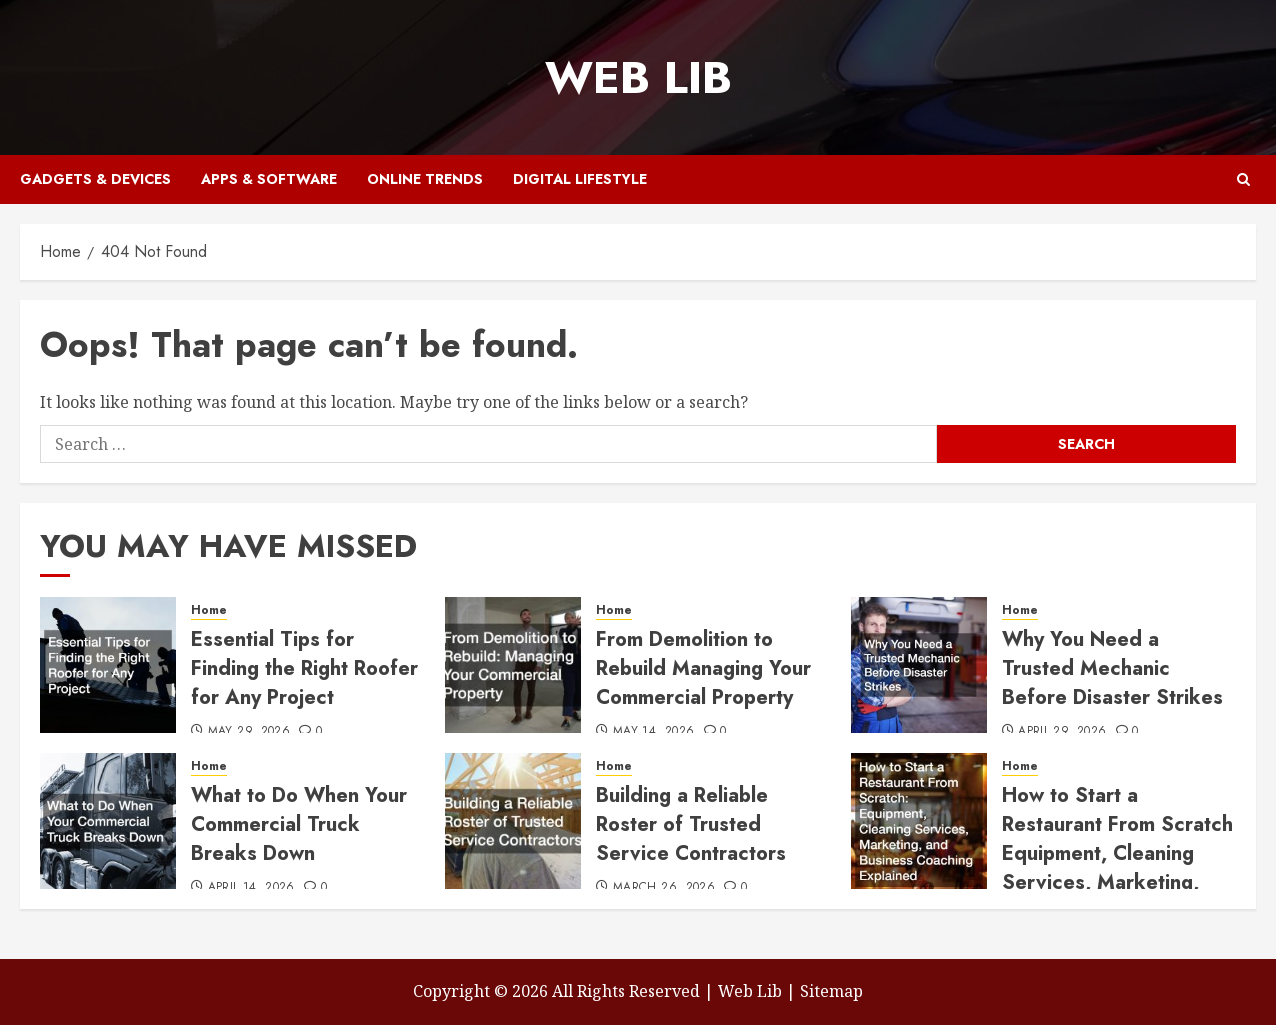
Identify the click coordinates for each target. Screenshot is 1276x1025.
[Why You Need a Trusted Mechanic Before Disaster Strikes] (919, 665)
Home (209, 610)
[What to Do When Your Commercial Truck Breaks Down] (108, 821)
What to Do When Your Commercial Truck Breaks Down (299, 824)
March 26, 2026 (664, 888)
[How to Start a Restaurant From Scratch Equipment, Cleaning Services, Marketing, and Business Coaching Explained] (919, 821)
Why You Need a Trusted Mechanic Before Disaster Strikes (1112, 668)
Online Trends (425, 179)
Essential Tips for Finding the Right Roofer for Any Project (304, 668)
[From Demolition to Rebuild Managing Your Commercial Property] (513, 665)
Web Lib (638, 77)
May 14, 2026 (653, 732)
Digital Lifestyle (580, 179)
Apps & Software (269, 179)
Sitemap (831, 991)
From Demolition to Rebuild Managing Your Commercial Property (703, 668)
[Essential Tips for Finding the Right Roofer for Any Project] (108, 665)
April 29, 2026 (1062, 732)
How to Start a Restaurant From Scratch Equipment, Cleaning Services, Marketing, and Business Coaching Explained (1117, 868)
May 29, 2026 (249, 732)
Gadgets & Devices (95, 179)
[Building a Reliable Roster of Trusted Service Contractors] (513, 821)
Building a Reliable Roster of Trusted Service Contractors (691, 824)
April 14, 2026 (251, 888)
